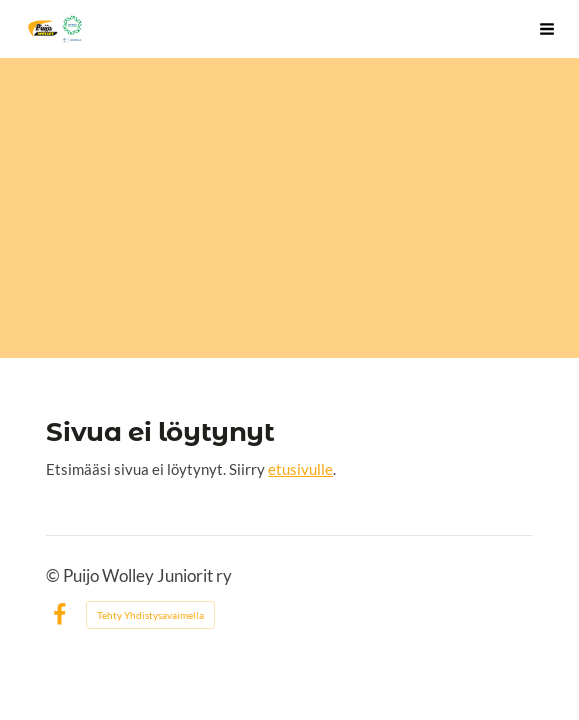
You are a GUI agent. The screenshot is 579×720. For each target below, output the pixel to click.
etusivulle (300, 469)
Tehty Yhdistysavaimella (150, 615)
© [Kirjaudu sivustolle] (54, 576)
